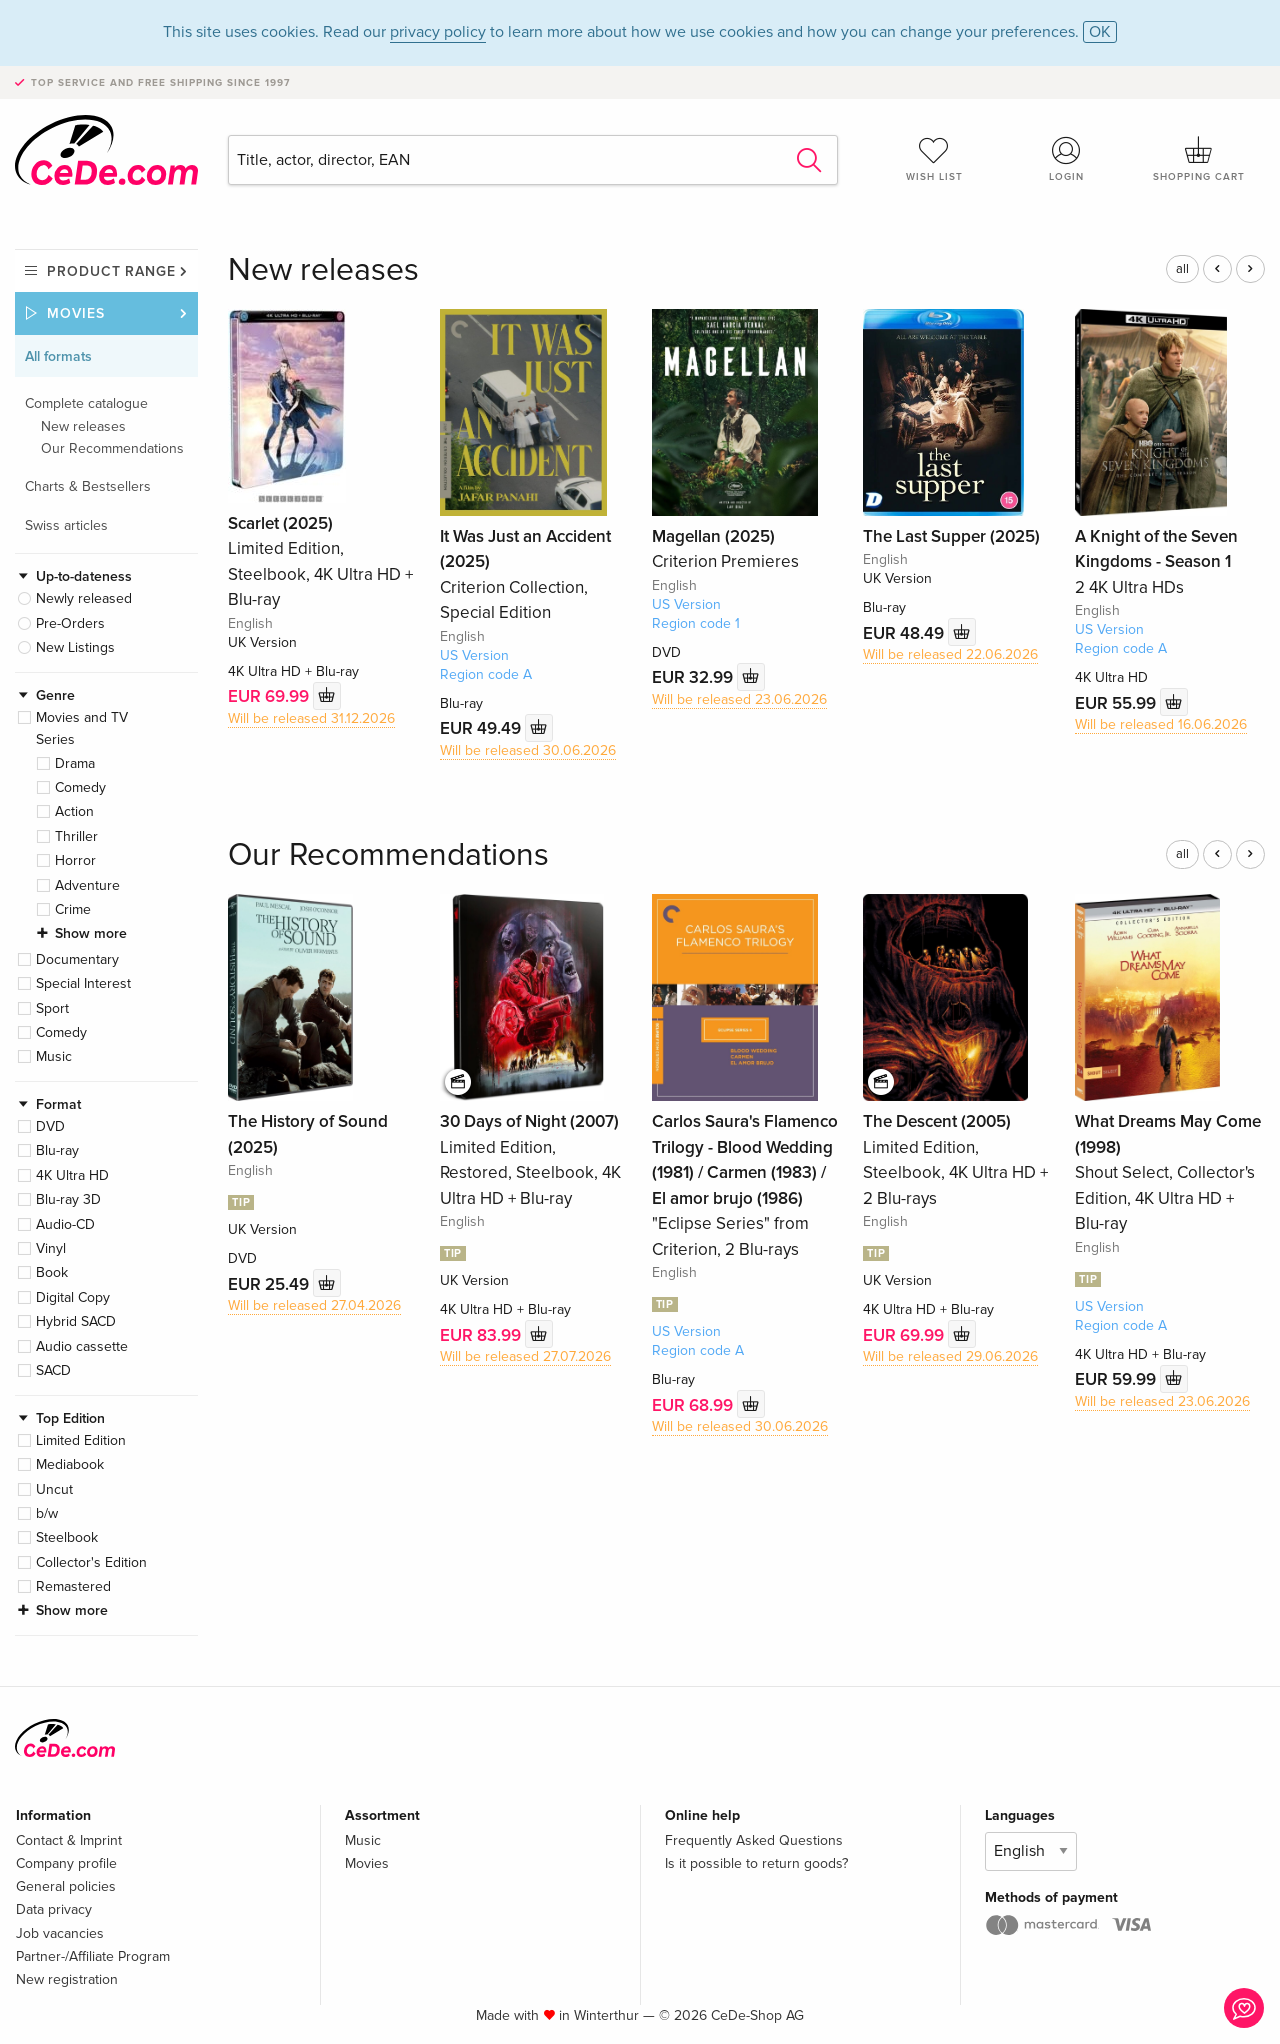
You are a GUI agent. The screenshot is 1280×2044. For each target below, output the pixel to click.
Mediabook (70, 1464)
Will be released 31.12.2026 (311, 718)
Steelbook (67, 1537)
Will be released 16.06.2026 (1161, 724)
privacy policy (438, 32)
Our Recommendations (112, 448)
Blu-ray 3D (68, 1199)
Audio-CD (65, 1224)
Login (1067, 159)
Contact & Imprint (69, 1840)
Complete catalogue (86, 403)
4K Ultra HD (72, 1175)
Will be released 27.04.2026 (314, 1305)
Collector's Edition (91, 1562)
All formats (58, 356)
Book (52, 1272)
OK (1100, 32)
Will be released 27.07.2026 (525, 1356)
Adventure (87, 885)
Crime (73, 909)
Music (54, 1056)
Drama (75, 763)
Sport (52, 1008)
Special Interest (83, 983)
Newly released (84, 598)
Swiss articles (66, 525)
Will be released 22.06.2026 (950, 654)
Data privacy (54, 1909)
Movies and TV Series (82, 728)
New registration (67, 1979)
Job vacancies (60, 1933)
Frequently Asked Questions (754, 1840)
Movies (76, 313)
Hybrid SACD (76, 1321)
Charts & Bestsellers (88, 486)
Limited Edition (81, 1440)
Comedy (80, 787)
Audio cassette (82, 1346)
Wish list (934, 159)
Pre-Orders (70, 623)
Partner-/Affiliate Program (93, 1956)
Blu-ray (57, 1150)
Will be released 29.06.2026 (950, 1356)
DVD (50, 1126)
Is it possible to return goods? (756, 1863)
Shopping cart (1199, 159)
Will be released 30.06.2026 (528, 750)
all (1182, 269)
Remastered (73, 1586)
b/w (47, 1513)
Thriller (76, 836)
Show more (91, 933)
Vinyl (51, 1248)
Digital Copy (73, 1297)
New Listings (75, 647)
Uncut (54, 1489)
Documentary (77, 959)
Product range (111, 271)
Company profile (66, 1863)
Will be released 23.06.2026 (739, 699)
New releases (83, 426)
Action (74, 811)
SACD (53, 1370)
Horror (75, 860)
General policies (66, 1886)
